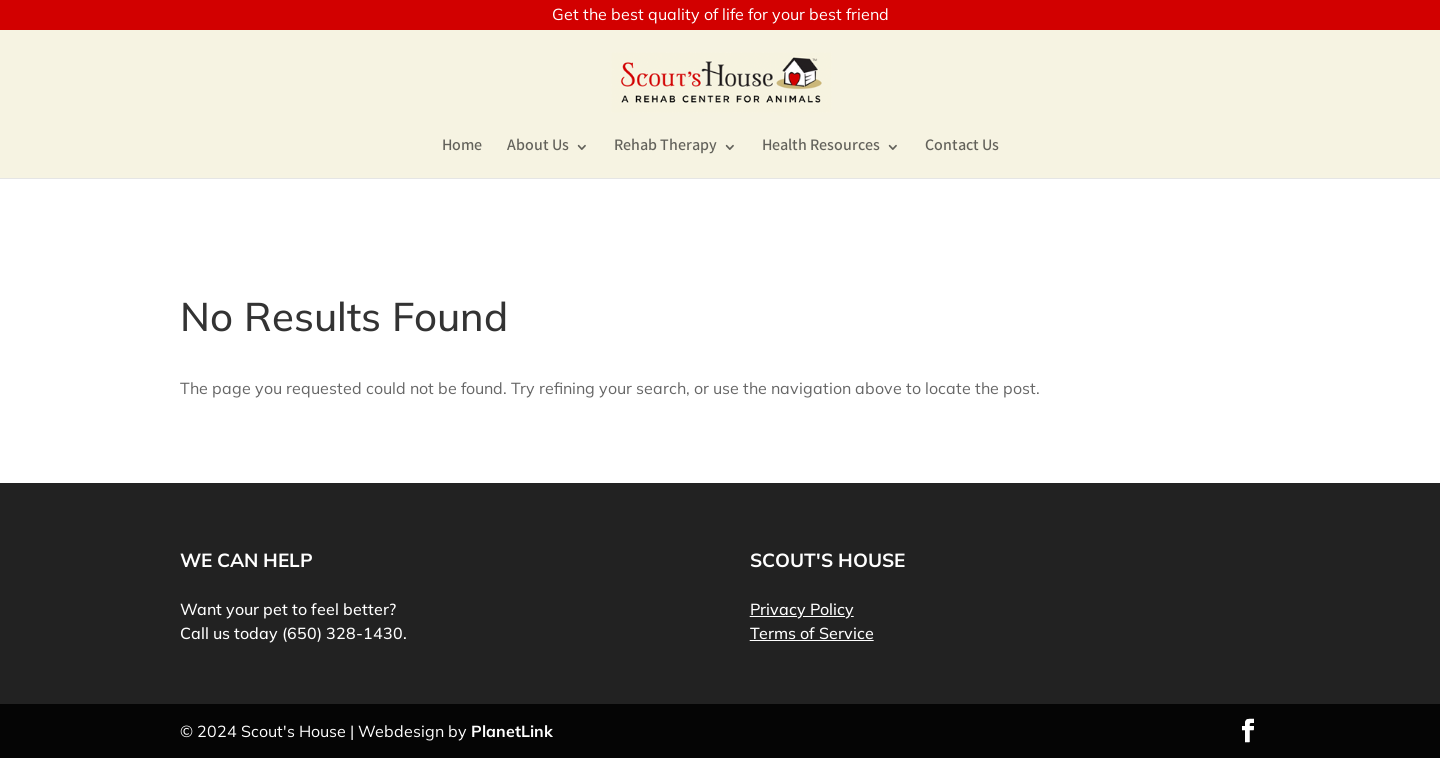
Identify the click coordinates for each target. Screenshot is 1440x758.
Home (462, 149)
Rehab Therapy (665, 149)
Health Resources (821, 149)
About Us (538, 149)
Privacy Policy (802, 609)
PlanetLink (512, 731)
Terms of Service (812, 633)
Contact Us (962, 149)
